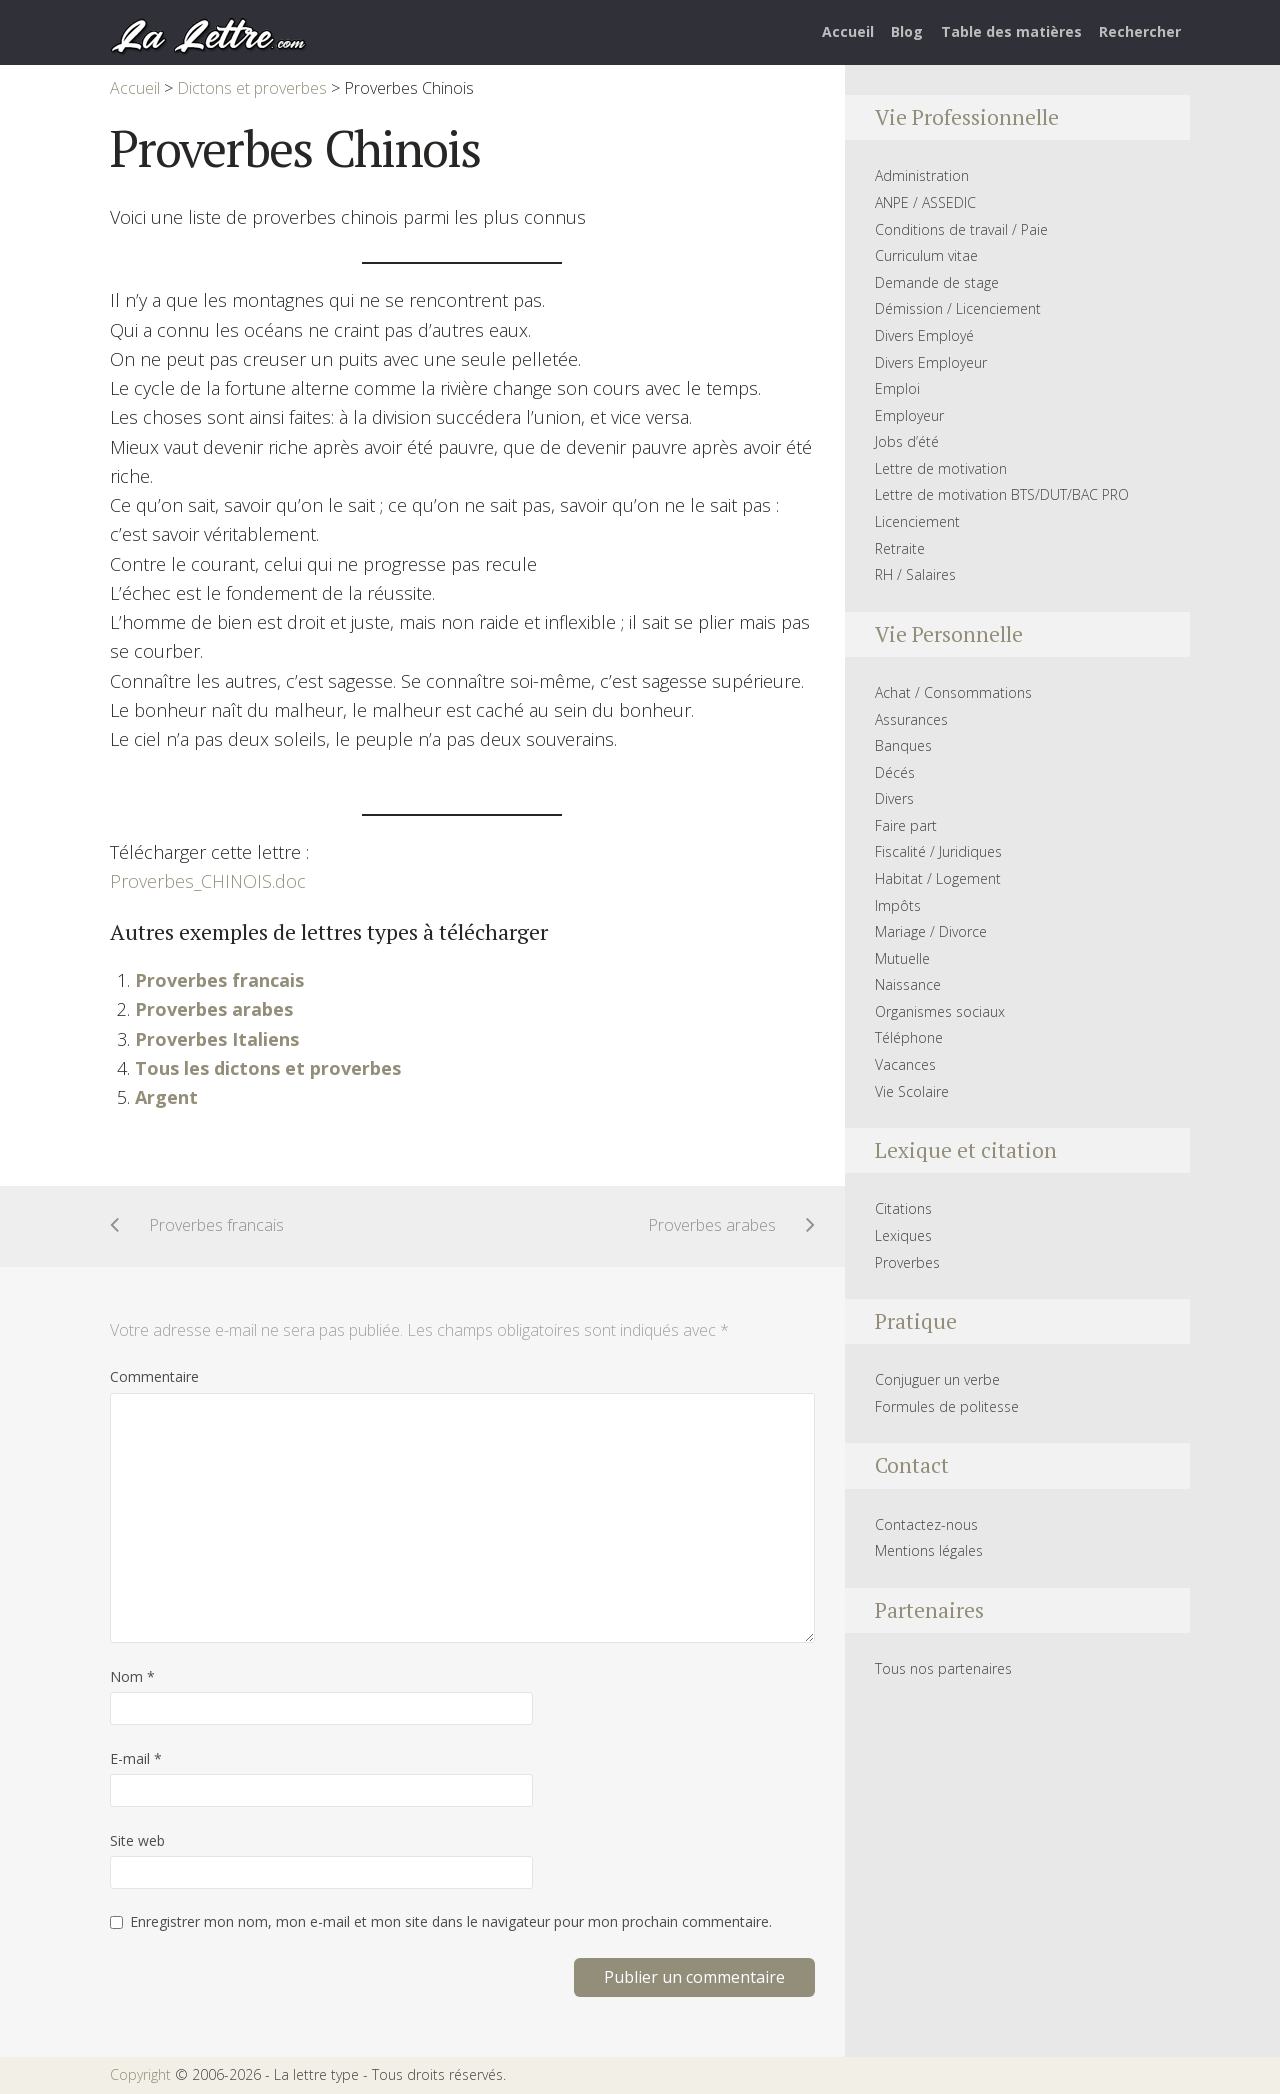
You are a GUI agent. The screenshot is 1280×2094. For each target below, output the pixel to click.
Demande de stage (937, 282)
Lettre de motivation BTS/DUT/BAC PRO (1002, 494)
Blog (907, 31)
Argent (166, 1097)
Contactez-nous (926, 1524)
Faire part (906, 825)
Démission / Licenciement (958, 308)
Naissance (908, 984)
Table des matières (1011, 31)
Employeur (909, 415)
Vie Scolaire (912, 1091)
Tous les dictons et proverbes (268, 1068)
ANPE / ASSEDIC (925, 202)
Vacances (905, 1064)
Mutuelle (902, 958)
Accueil (848, 31)
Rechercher (1140, 31)
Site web (137, 1840)
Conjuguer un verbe (937, 1379)
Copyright (140, 2074)
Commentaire (154, 1376)
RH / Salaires (915, 574)
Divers (894, 798)
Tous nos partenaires (943, 1668)
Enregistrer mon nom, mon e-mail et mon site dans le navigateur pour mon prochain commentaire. (451, 1921)
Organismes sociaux (940, 1011)
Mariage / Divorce (931, 931)
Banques (903, 745)
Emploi (897, 388)
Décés (895, 772)
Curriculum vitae (926, 255)
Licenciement (917, 521)
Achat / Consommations (953, 692)
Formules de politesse (947, 1406)
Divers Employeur (931, 362)
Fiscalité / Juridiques (938, 851)
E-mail (136, 1758)
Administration (922, 175)
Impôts (898, 905)
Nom (132, 1676)
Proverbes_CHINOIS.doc (208, 881)
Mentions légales (929, 1550)
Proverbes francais (219, 980)
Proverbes (907, 1262)
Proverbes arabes (214, 1009)
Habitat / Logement (938, 878)
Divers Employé (924, 335)
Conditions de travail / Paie (961, 229)
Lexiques (903, 1235)
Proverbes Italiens (217, 1039)
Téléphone (909, 1037)
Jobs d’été (907, 441)
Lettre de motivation (941, 468)
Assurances (911, 719)
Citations (903, 1208)
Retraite (900, 548)
